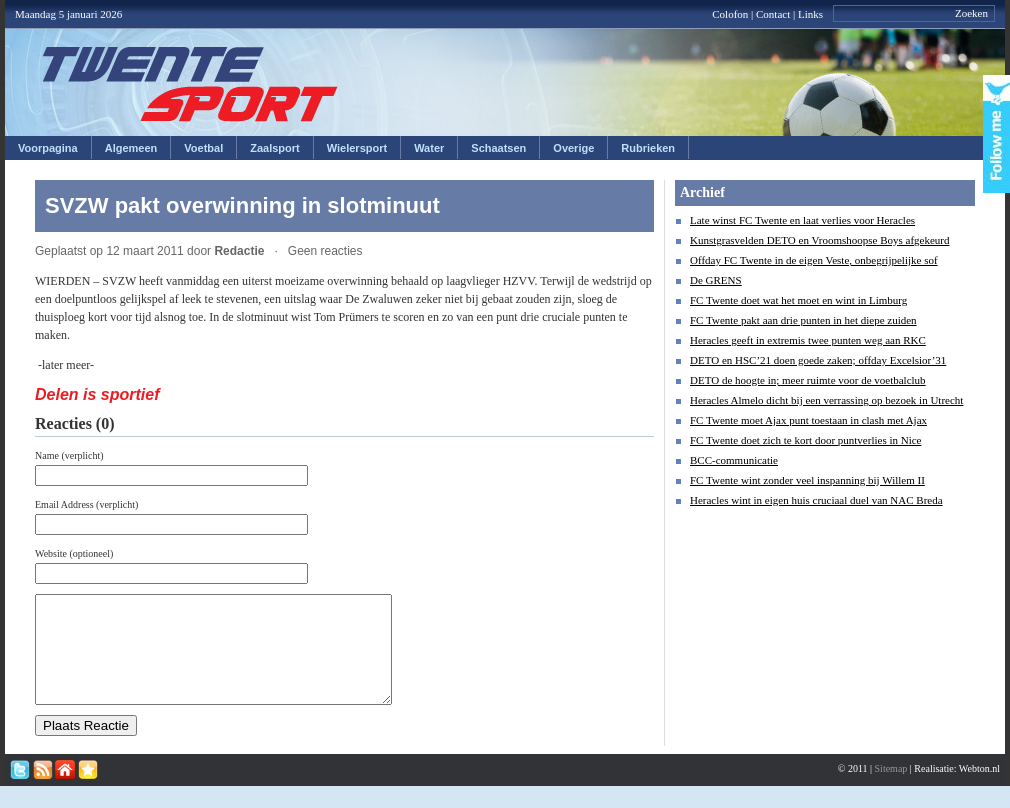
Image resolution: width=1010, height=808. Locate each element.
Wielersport (357, 148)
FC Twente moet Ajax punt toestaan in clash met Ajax (808, 420)
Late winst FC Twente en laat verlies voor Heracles (802, 220)
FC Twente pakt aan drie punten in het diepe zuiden (803, 320)
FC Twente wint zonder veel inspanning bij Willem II (807, 480)
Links (810, 14)
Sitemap (891, 789)
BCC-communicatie (734, 460)
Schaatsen (498, 148)
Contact (773, 14)
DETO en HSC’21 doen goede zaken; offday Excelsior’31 (818, 360)
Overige (573, 148)
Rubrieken (648, 148)
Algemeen (131, 148)
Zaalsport (275, 148)
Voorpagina (48, 148)
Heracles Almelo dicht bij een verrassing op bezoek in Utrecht (826, 400)
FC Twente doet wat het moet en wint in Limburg (798, 300)
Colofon (730, 14)
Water (429, 148)
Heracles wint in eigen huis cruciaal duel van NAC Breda (816, 500)
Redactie (239, 251)
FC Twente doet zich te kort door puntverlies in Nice (806, 440)
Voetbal (203, 148)
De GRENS (716, 280)
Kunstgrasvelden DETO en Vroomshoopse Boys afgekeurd (820, 240)
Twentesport (190, 84)
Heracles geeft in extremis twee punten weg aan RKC (808, 340)
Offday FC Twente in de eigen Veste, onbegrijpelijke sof (814, 260)
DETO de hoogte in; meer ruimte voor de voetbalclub (808, 380)
